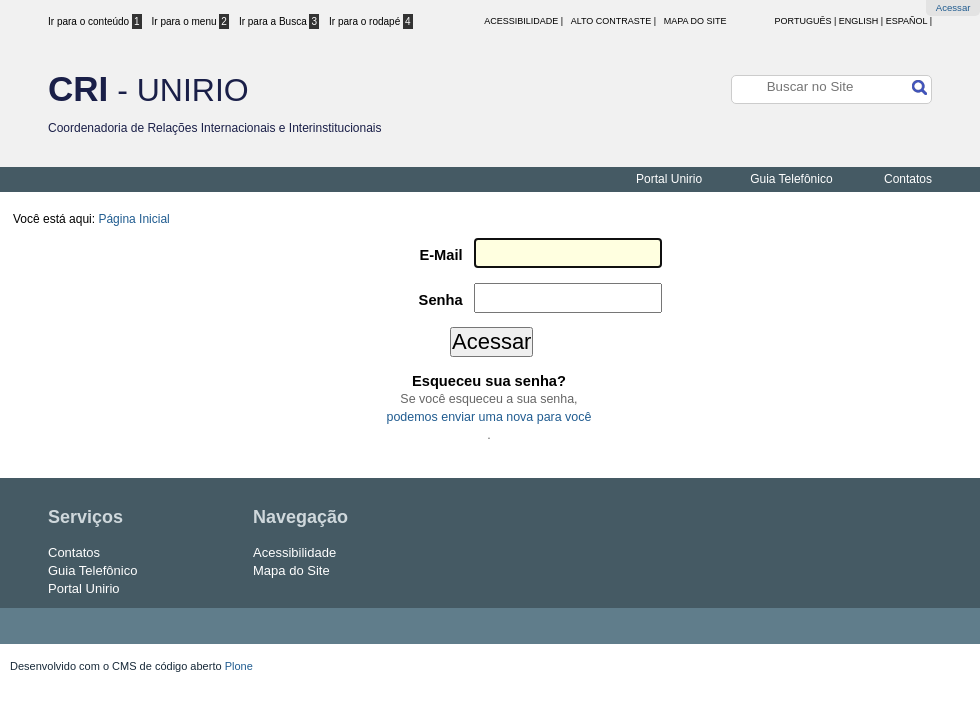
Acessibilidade (294, 552)
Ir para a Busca (279, 21)
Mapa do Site (695, 21)
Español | (909, 21)
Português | (806, 21)
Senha (441, 300)
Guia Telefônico (791, 179)
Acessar (953, 7)
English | (861, 21)
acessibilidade (521, 21)
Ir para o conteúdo (95, 21)
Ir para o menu (190, 21)
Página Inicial (133, 219)
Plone (239, 666)
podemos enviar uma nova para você (489, 417)
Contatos (908, 179)
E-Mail (440, 255)
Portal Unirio (669, 179)
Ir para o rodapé (371, 21)
